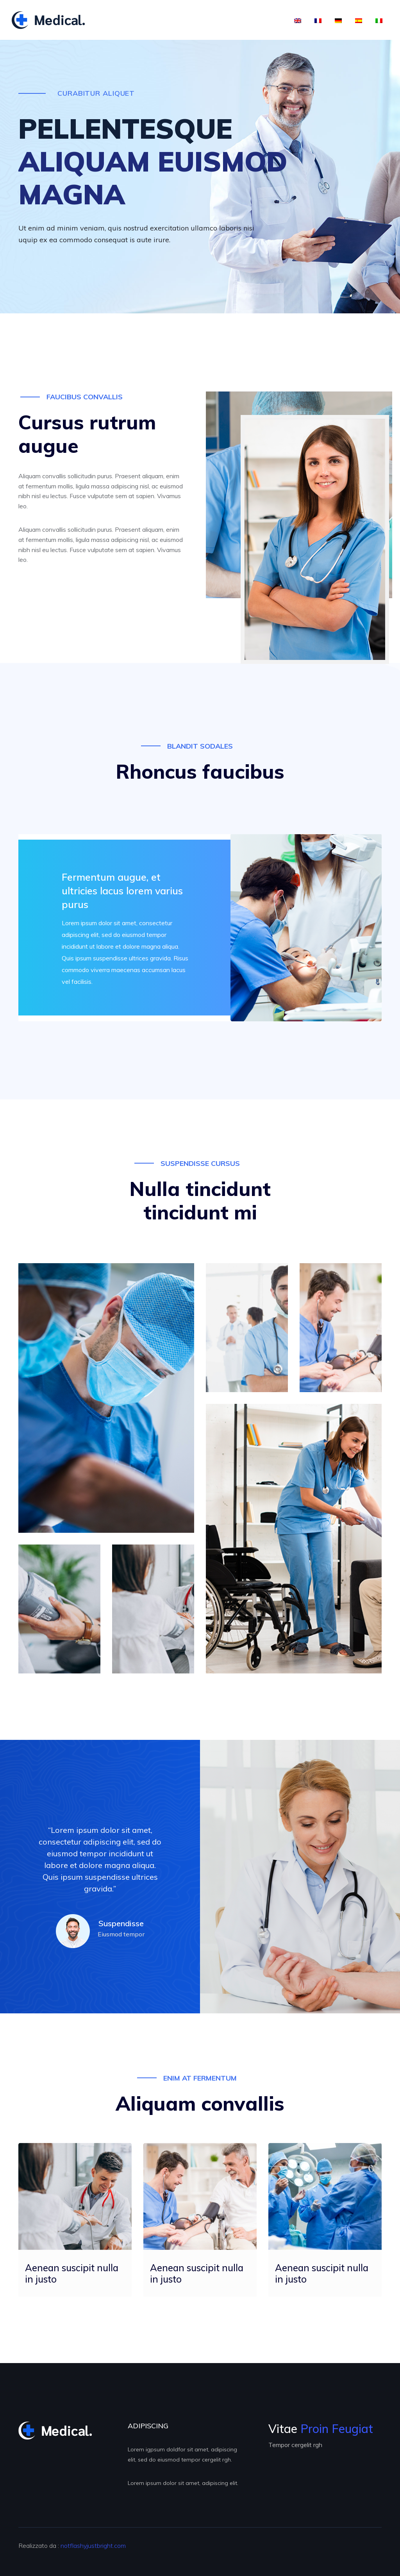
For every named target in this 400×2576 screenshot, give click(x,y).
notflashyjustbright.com (93, 2545)
